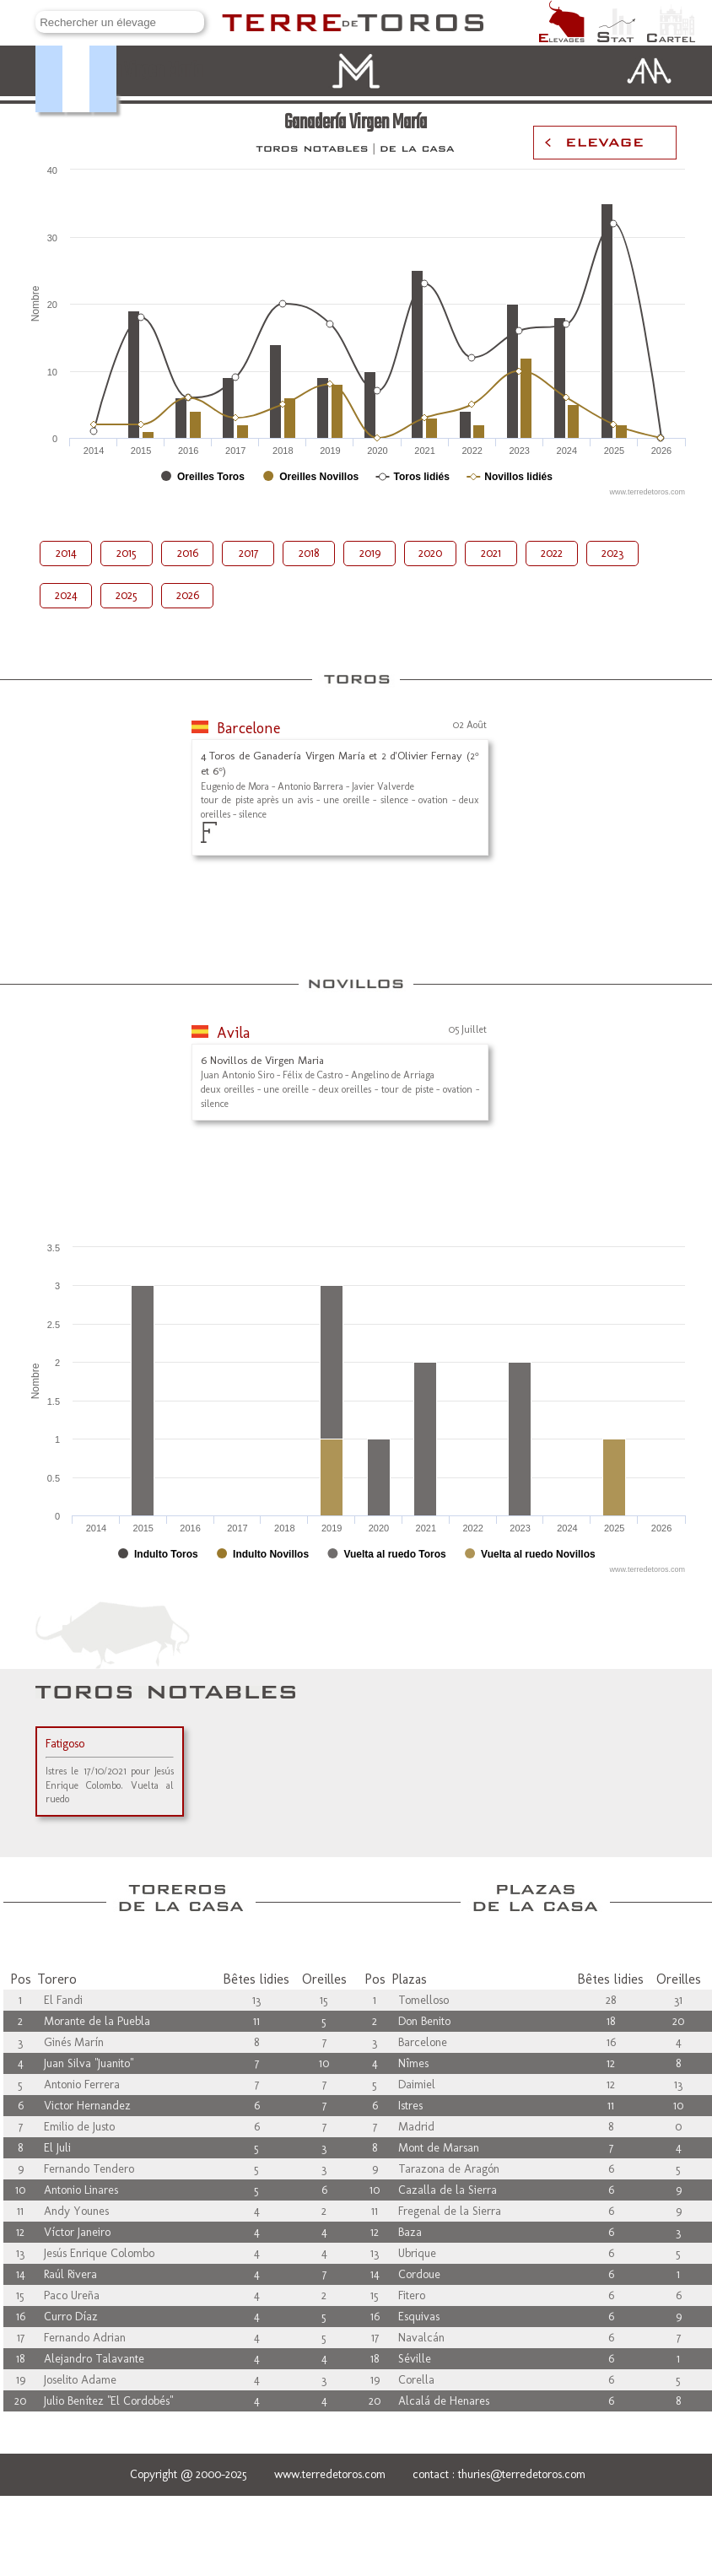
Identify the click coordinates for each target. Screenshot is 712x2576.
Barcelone (248, 728)
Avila (233, 1032)
